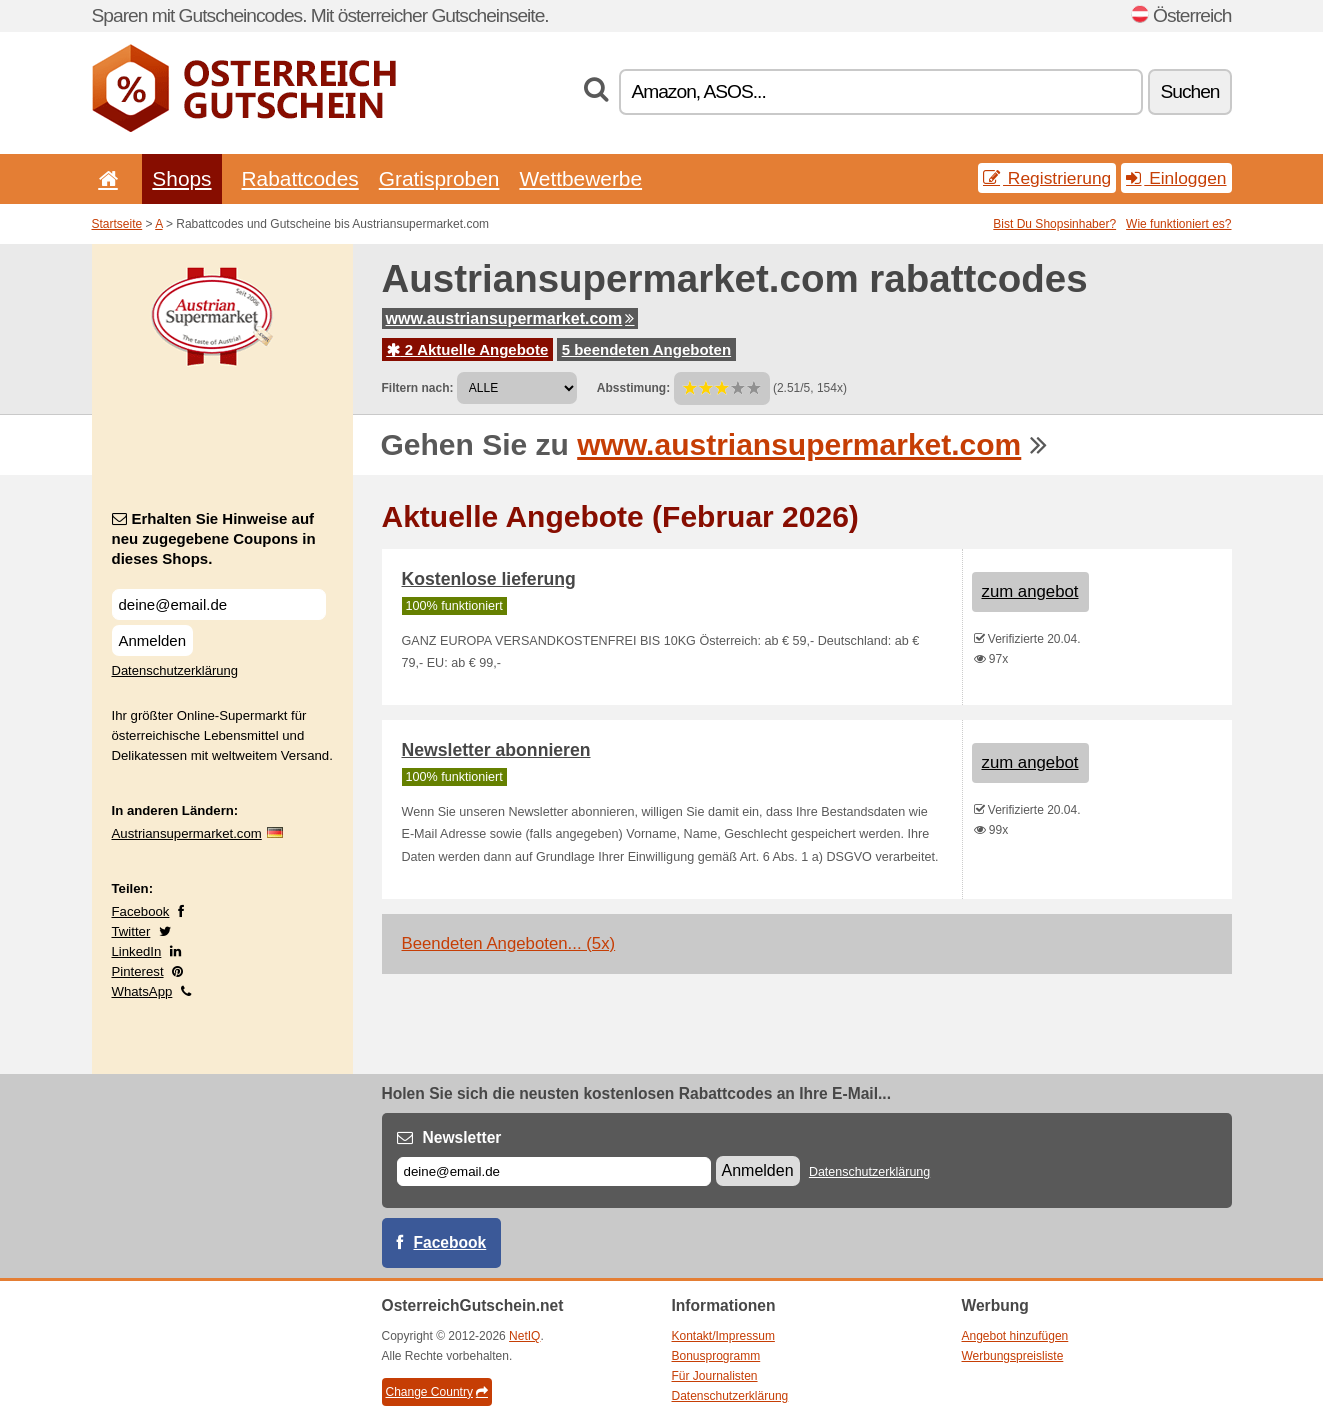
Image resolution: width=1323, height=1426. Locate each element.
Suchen (1189, 91)
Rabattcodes (300, 178)
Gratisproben (439, 178)
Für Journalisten (715, 1376)
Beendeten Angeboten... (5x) (509, 943)
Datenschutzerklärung (175, 670)
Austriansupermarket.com (187, 833)
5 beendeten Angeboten (646, 349)
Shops (181, 178)
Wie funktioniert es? (1178, 224)
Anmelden (153, 640)
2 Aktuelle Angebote (468, 349)
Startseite (117, 224)
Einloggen (1176, 178)
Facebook (141, 911)
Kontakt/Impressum (723, 1336)
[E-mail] (554, 1171)
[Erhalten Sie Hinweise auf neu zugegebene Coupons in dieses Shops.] (219, 604)
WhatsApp (142, 991)
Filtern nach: (418, 388)
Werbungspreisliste (1013, 1356)
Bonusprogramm (716, 1356)
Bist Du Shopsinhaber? (1054, 224)
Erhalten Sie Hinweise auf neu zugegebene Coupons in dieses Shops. (214, 538)
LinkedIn (137, 951)
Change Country (437, 1392)
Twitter (131, 931)
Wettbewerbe (580, 178)
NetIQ (524, 1336)
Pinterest (138, 971)
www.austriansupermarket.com (510, 318)
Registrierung (1047, 178)
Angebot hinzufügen (1015, 1336)
